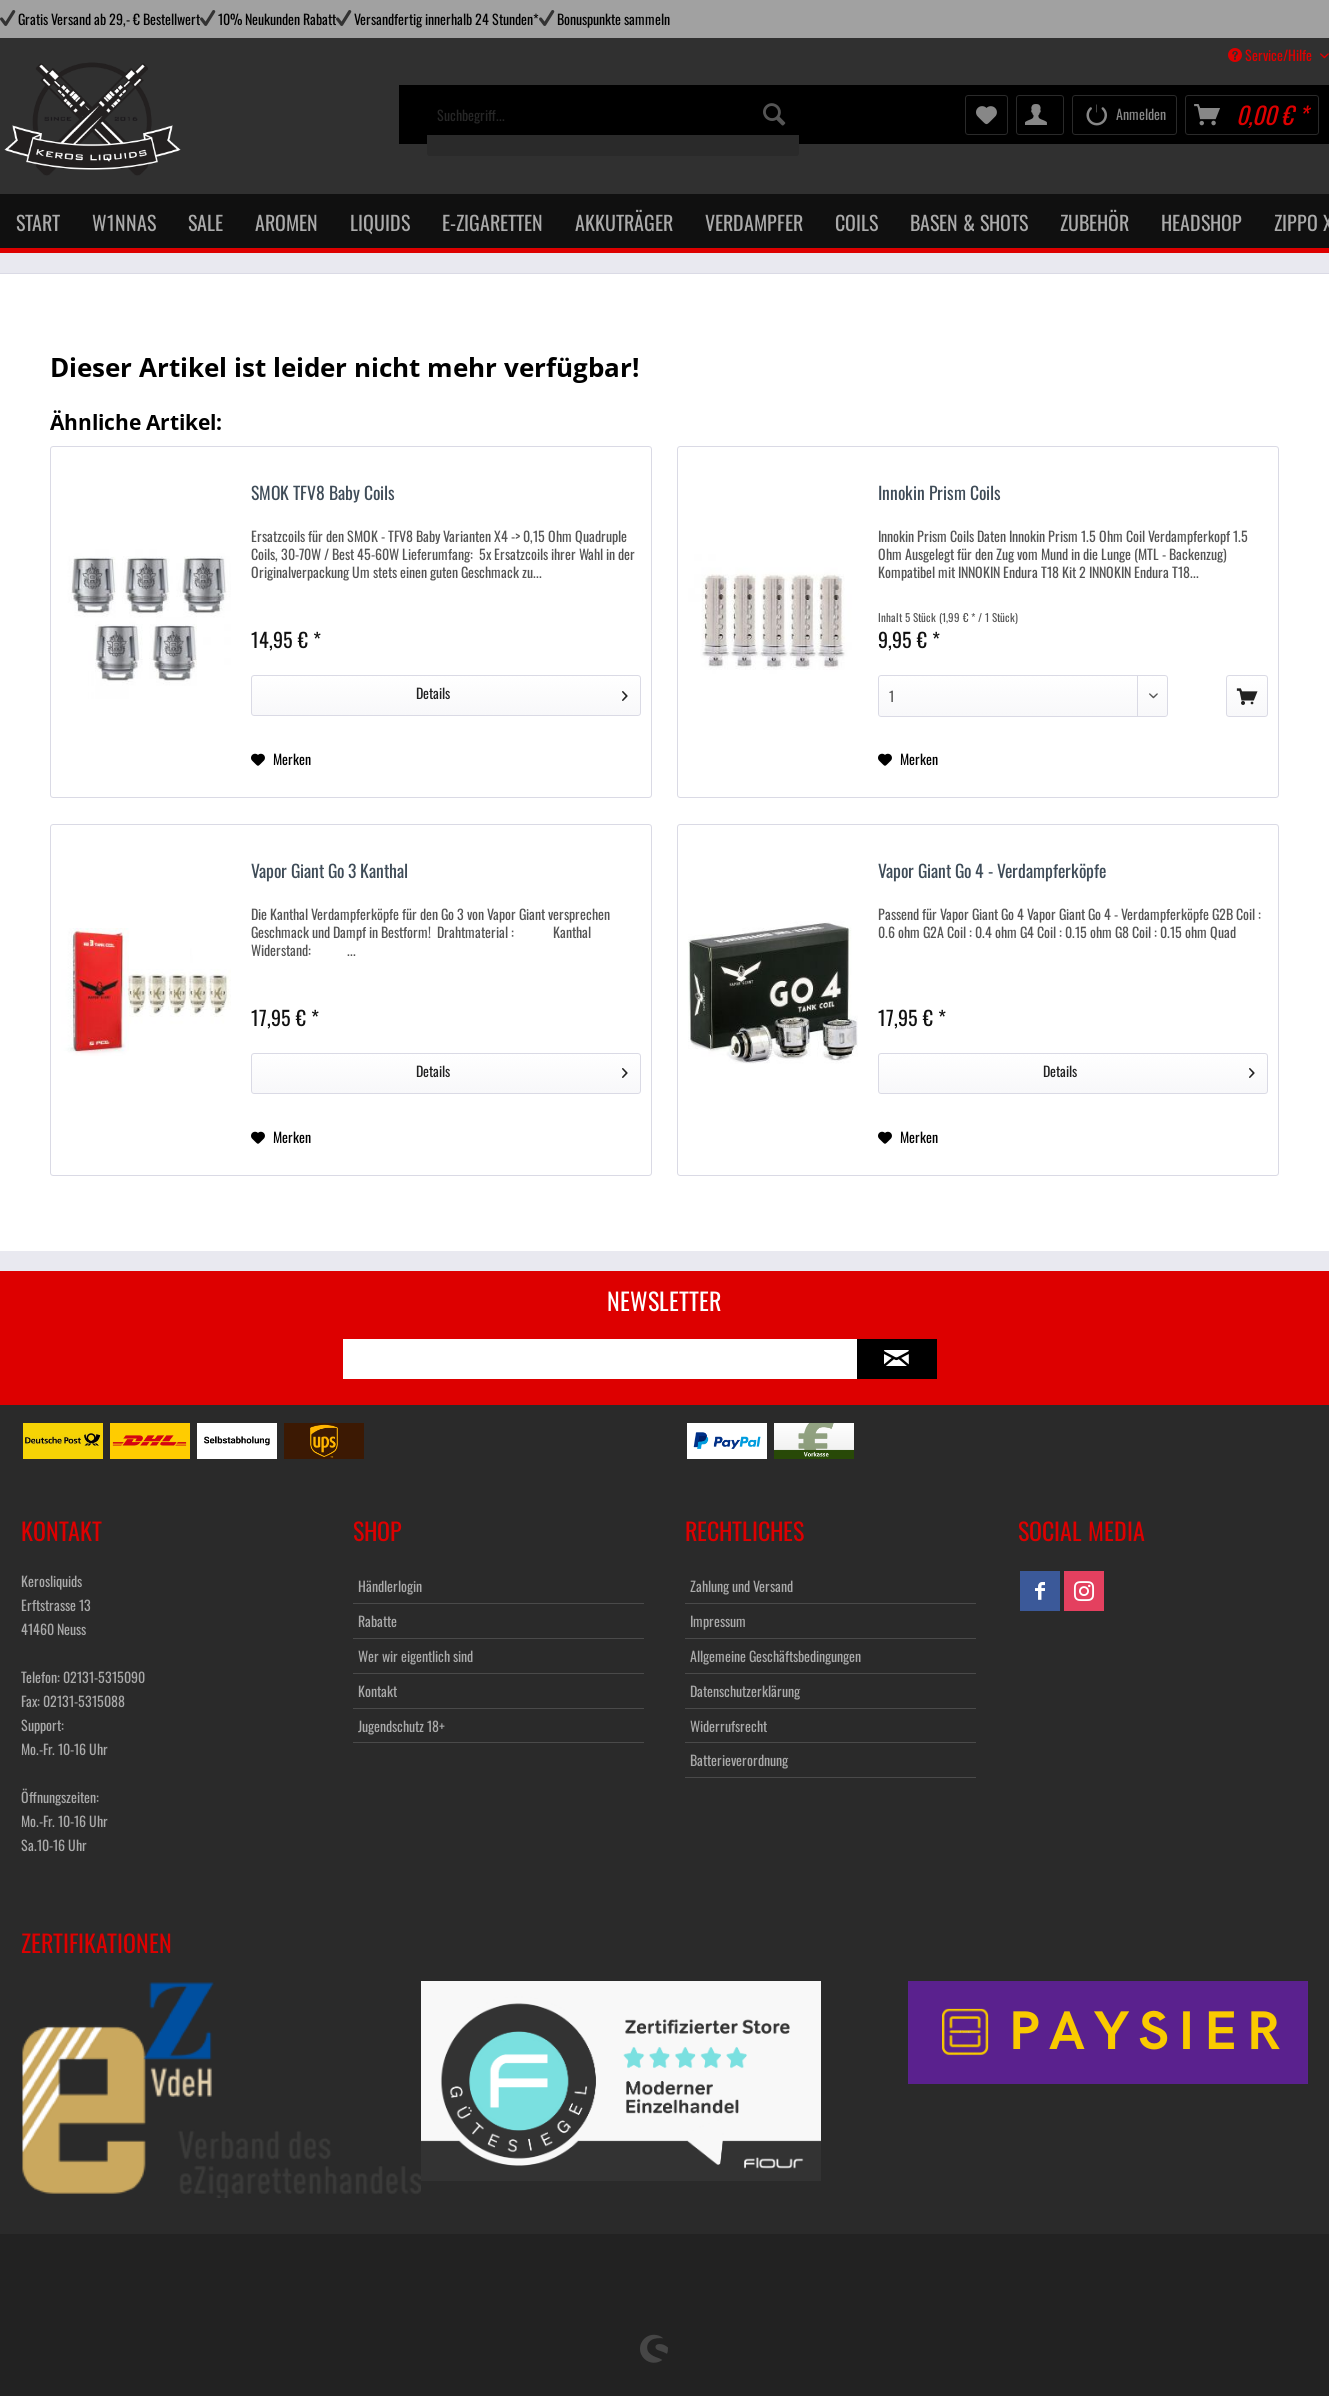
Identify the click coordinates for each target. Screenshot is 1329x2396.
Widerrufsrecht (728, 1725)
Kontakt (377, 1690)
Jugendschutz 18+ (401, 1725)
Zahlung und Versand (741, 1585)
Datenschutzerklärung (745, 1690)
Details (522, 691)
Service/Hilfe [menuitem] (1271, 54)
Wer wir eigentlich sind (415, 1655)
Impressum (718, 1620)
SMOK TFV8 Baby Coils (323, 493)
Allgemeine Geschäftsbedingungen (775, 1655)
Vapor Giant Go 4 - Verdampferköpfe (992, 871)
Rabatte (377, 1620)
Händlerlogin (390, 1585)
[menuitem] (613, 125)
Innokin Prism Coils (939, 493)
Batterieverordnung (739, 1759)
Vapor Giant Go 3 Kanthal (329, 871)
